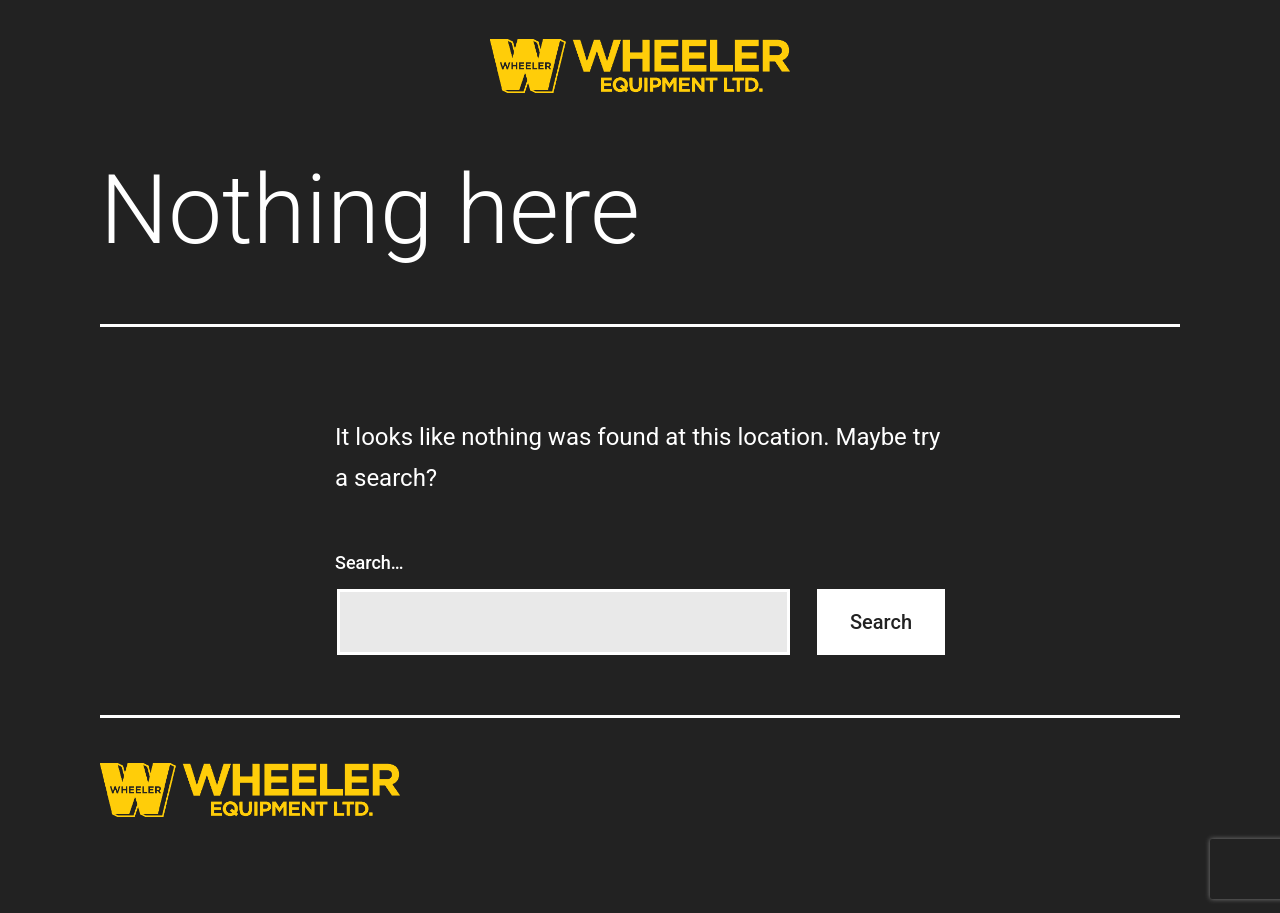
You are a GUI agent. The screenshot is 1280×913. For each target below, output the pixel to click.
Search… (369, 562)
